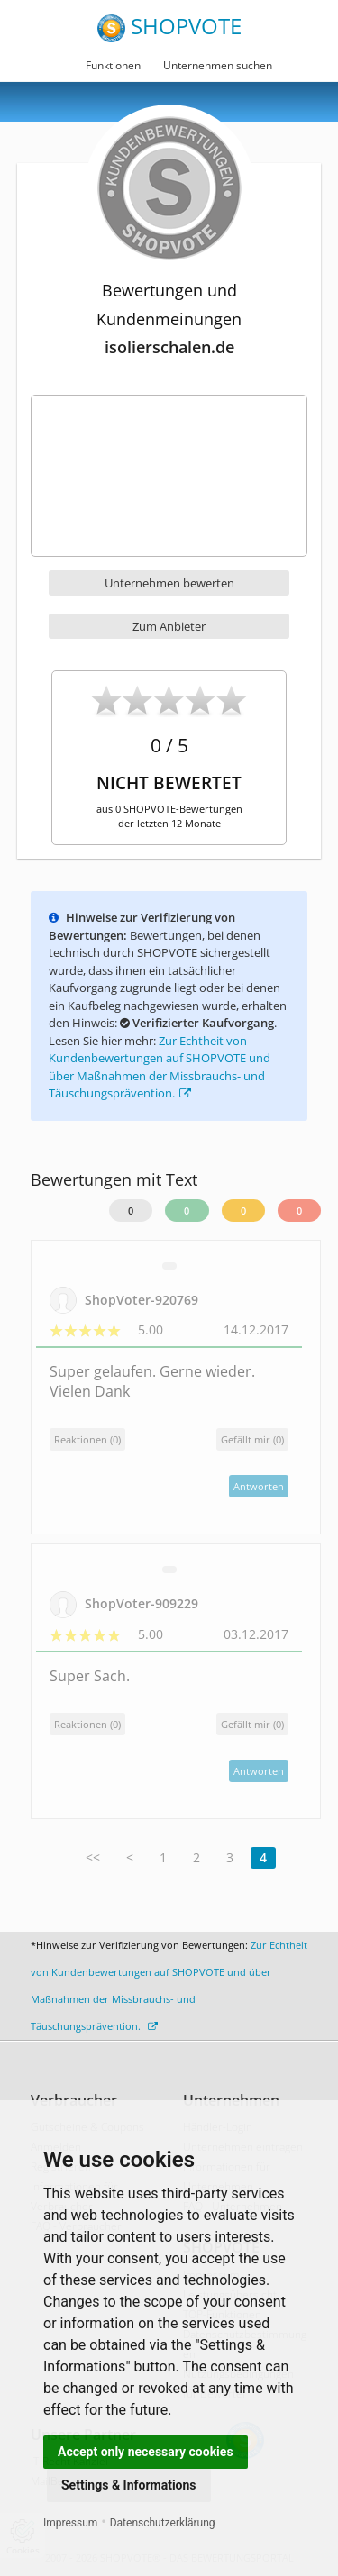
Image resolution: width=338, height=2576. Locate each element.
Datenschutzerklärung (162, 2523)
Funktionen (113, 65)
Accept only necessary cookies (145, 2451)
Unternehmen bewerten (169, 583)
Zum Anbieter (169, 626)
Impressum (70, 2523)
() (252, 1439)
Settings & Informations (128, 2485)
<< (93, 1857)
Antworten (258, 1486)
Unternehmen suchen (217, 65)
